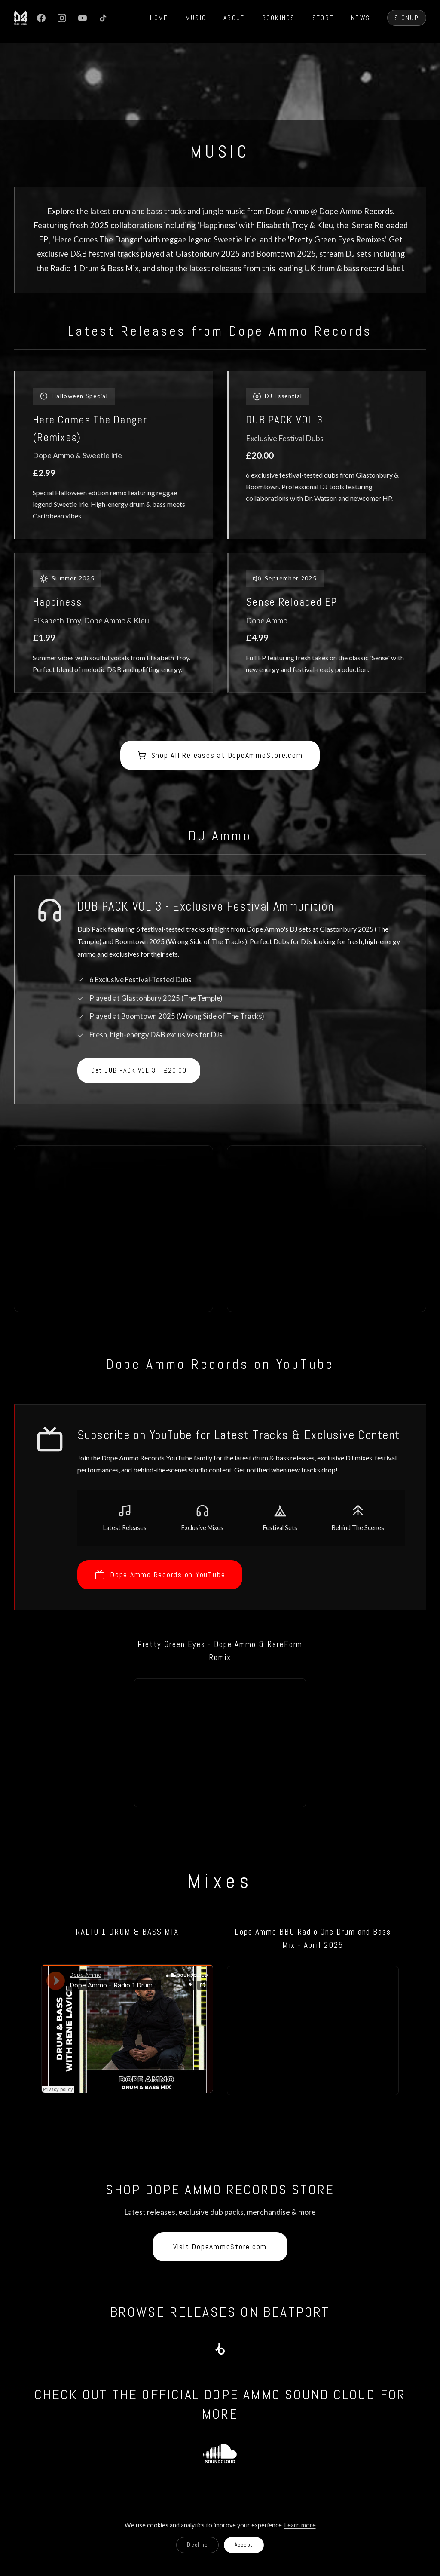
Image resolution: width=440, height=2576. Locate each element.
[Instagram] (62, 18)
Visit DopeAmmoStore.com (220, 2246)
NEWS (360, 18)
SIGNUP (406, 18)
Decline (197, 2544)
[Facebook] (41, 18)
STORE (323, 18)
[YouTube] (82, 18)
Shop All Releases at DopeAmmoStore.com (220, 755)
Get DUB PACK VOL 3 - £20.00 (138, 1070)
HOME (159, 18)
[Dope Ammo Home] (21, 17)
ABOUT (233, 18)
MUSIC (196, 18)
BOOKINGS (278, 18)
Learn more (300, 2525)
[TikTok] (103, 18)
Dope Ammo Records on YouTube (160, 1575)
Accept (244, 2544)
